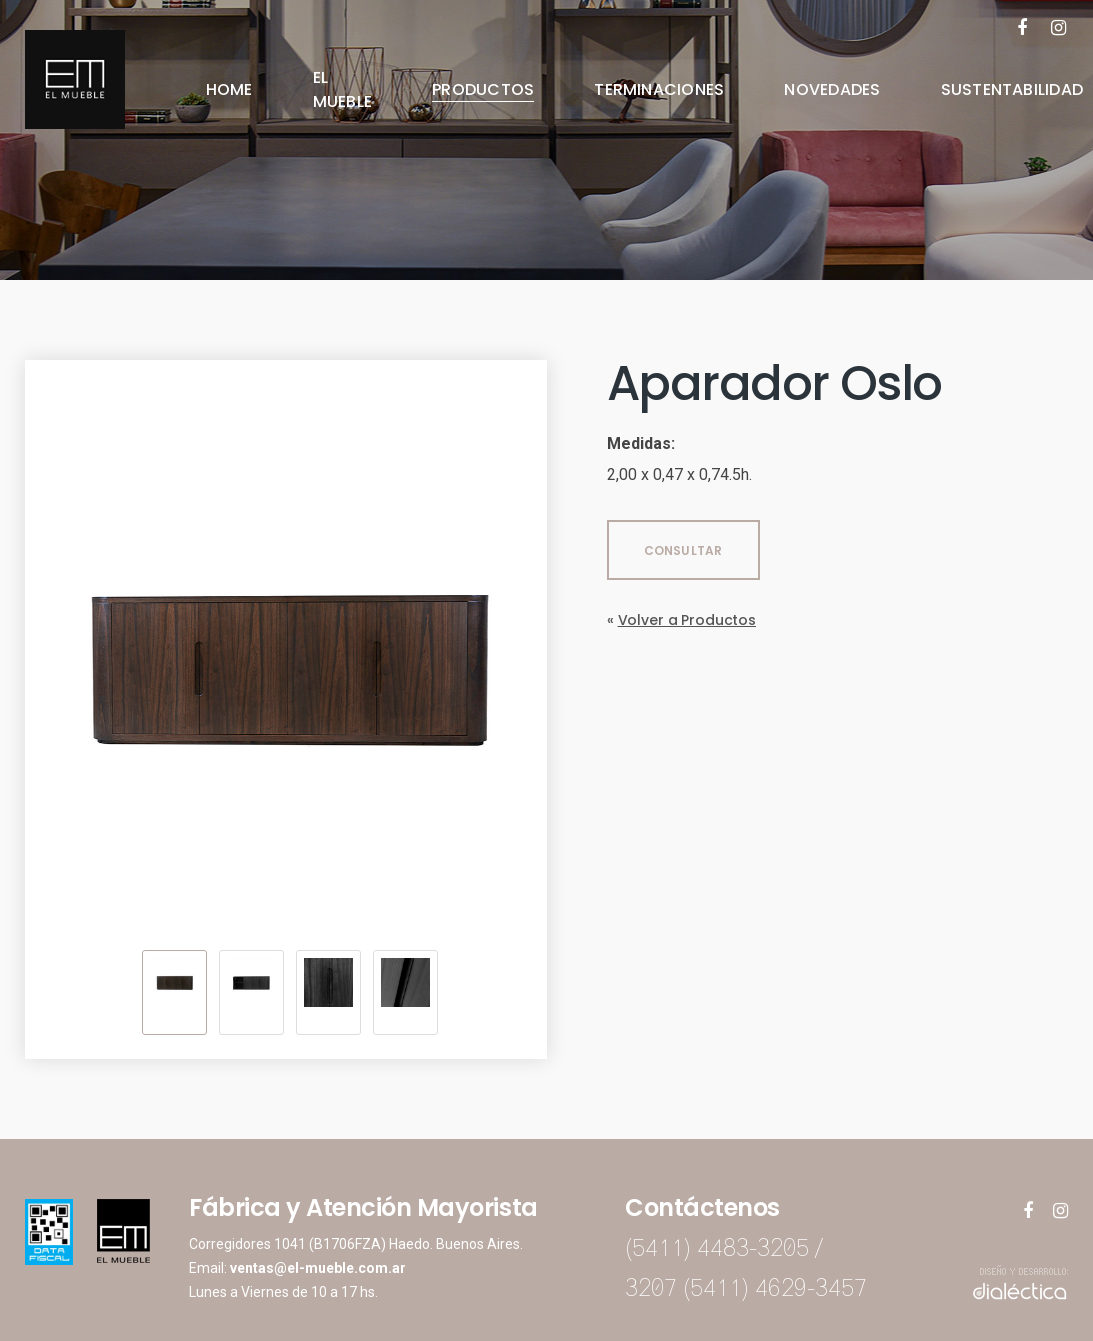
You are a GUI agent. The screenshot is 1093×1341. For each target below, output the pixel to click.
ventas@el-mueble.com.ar (318, 1268)
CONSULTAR (683, 550)
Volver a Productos (687, 620)
